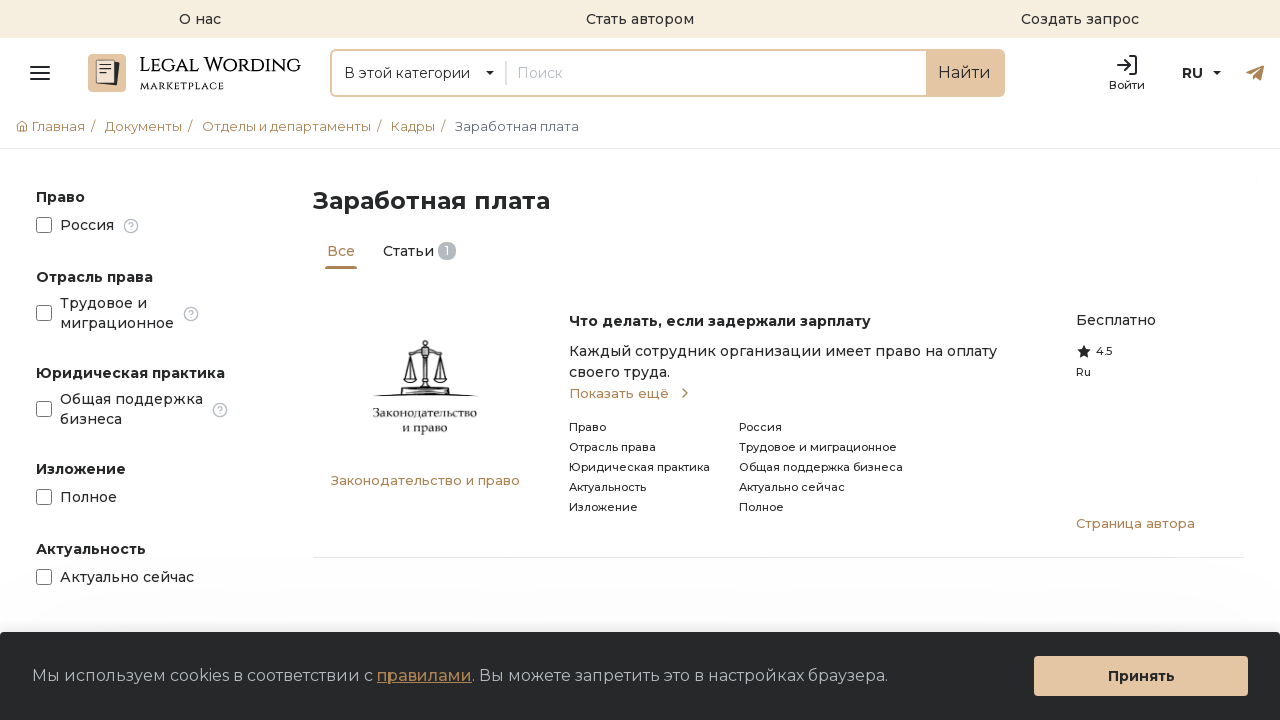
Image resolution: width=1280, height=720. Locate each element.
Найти (964, 72)
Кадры (421, 126)
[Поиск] (716, 73)
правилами (424, 675)
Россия (87, 225)
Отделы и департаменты (294, 126)
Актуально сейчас (127, 577)
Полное (88, 497)
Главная (58, 126)
